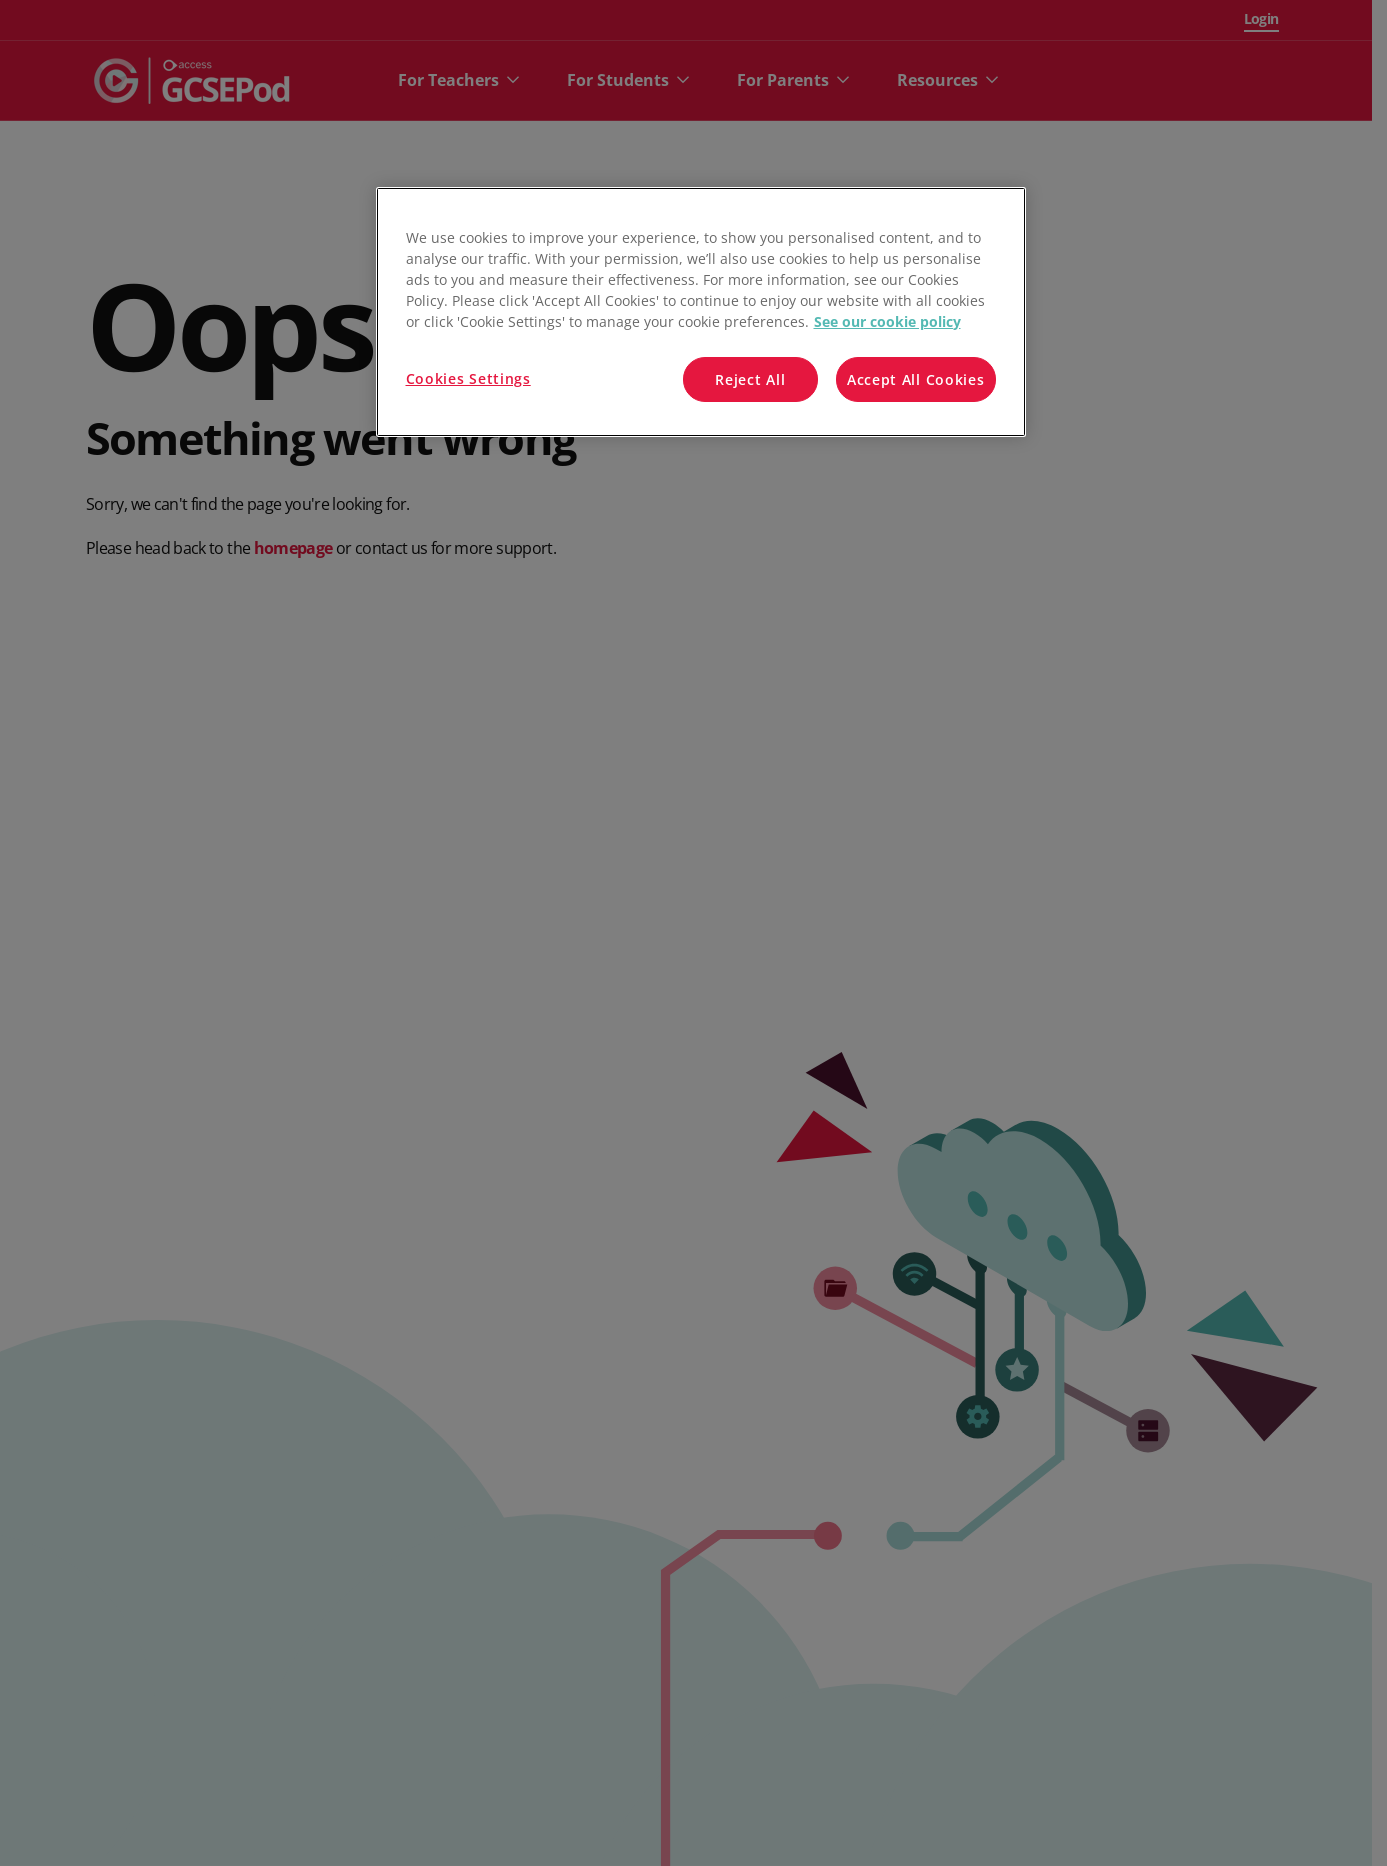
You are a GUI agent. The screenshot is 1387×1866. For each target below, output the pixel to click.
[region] (701, 312)
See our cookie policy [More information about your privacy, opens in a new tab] (887, 321)
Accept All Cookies (916, 379)
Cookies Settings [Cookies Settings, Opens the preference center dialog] (468, 378)
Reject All (750, 379)
